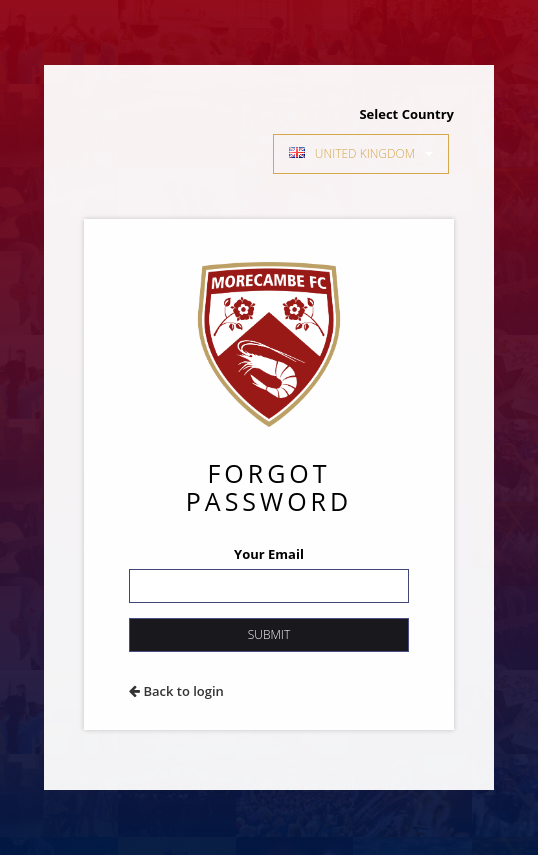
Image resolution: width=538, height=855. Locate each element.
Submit (269, 634)
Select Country (406, 114)
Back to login (176, 691)
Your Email (269, 554)
